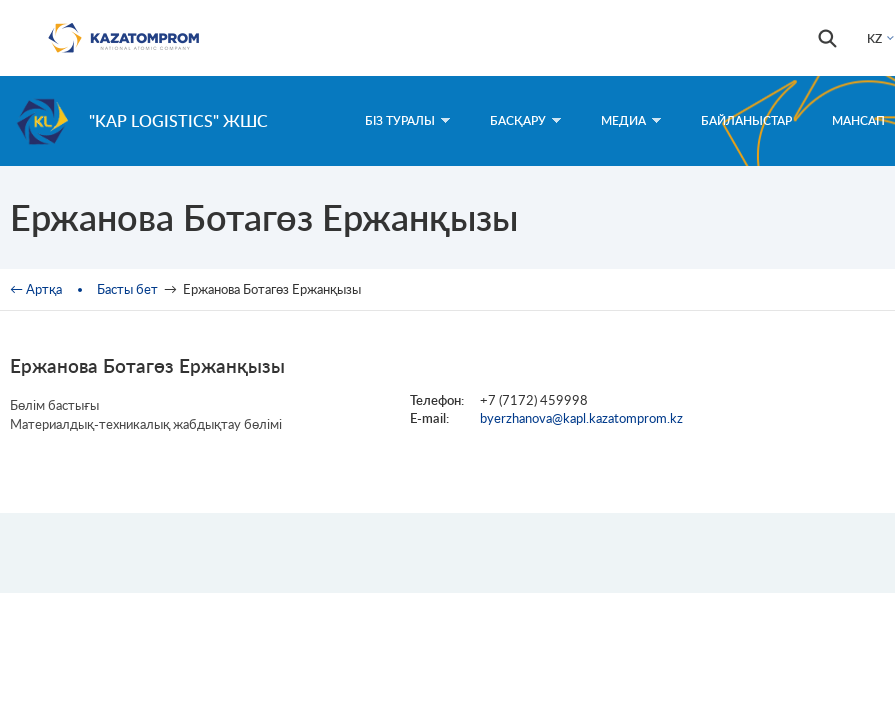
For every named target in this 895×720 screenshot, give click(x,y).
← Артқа (36, 289)
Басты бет (127, 289)
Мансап (858, 120)
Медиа (631, 120)
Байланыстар (746, 120)
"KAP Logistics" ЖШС (178, 120)
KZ (874, 38)
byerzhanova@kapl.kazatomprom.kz (581, 418)
